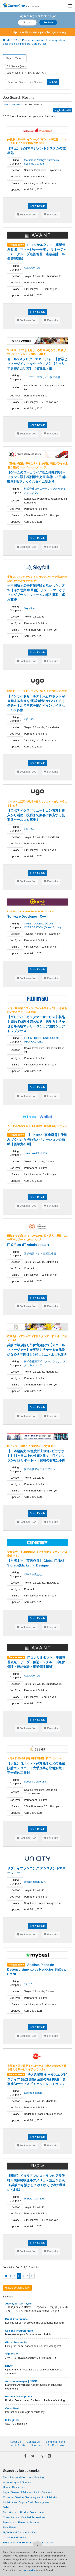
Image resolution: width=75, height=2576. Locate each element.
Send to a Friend (55, 2441)
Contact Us (33, 2441)
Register (48, 22)
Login (27, 22)
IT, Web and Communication (19, 2532)
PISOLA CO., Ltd (34, 2198)
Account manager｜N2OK (21, 2381)
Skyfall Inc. (30, 608)
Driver (9, 2365)
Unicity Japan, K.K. (35, 1881)
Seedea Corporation (35, 1781)
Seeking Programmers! (19, 2330)
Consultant (12, 2408)
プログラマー (13, 2354)
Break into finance (16, 2319)
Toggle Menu (62, 110)
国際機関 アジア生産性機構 (40, 1253)
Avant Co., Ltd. (32, 267)
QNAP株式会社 (33, 1574)
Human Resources (14, 2487)
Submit (53, 81)
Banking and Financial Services (21, 2522)
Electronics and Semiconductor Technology (28, 2542)
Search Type (13, 58)
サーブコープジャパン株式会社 (42, 377)
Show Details (37, 205)
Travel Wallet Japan (35, 1153)
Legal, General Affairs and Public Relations (27, 2492)
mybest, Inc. (31, 1983)
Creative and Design (15, 2537)
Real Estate (9, 2527)
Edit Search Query (16, 66)
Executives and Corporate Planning (23, 2477)
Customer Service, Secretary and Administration (30, 2497)
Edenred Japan (33, 2092)
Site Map (36, 2445)
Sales (6, 2507)
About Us (15, 2441)
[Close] (38, 2546)
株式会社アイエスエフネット (41, 1469)
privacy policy (28, 2570)
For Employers (55, 2445)
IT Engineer (12, 2420)
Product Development (18, 2396)
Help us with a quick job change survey (37, 32)
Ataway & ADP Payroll (18, 2303)
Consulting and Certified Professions (24, 2517)
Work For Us (18, 2445)
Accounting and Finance (17, 2482)
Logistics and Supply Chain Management (26, 2502)
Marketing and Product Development (24, 2512)
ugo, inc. (29, 718)
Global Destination (16, 2342)
